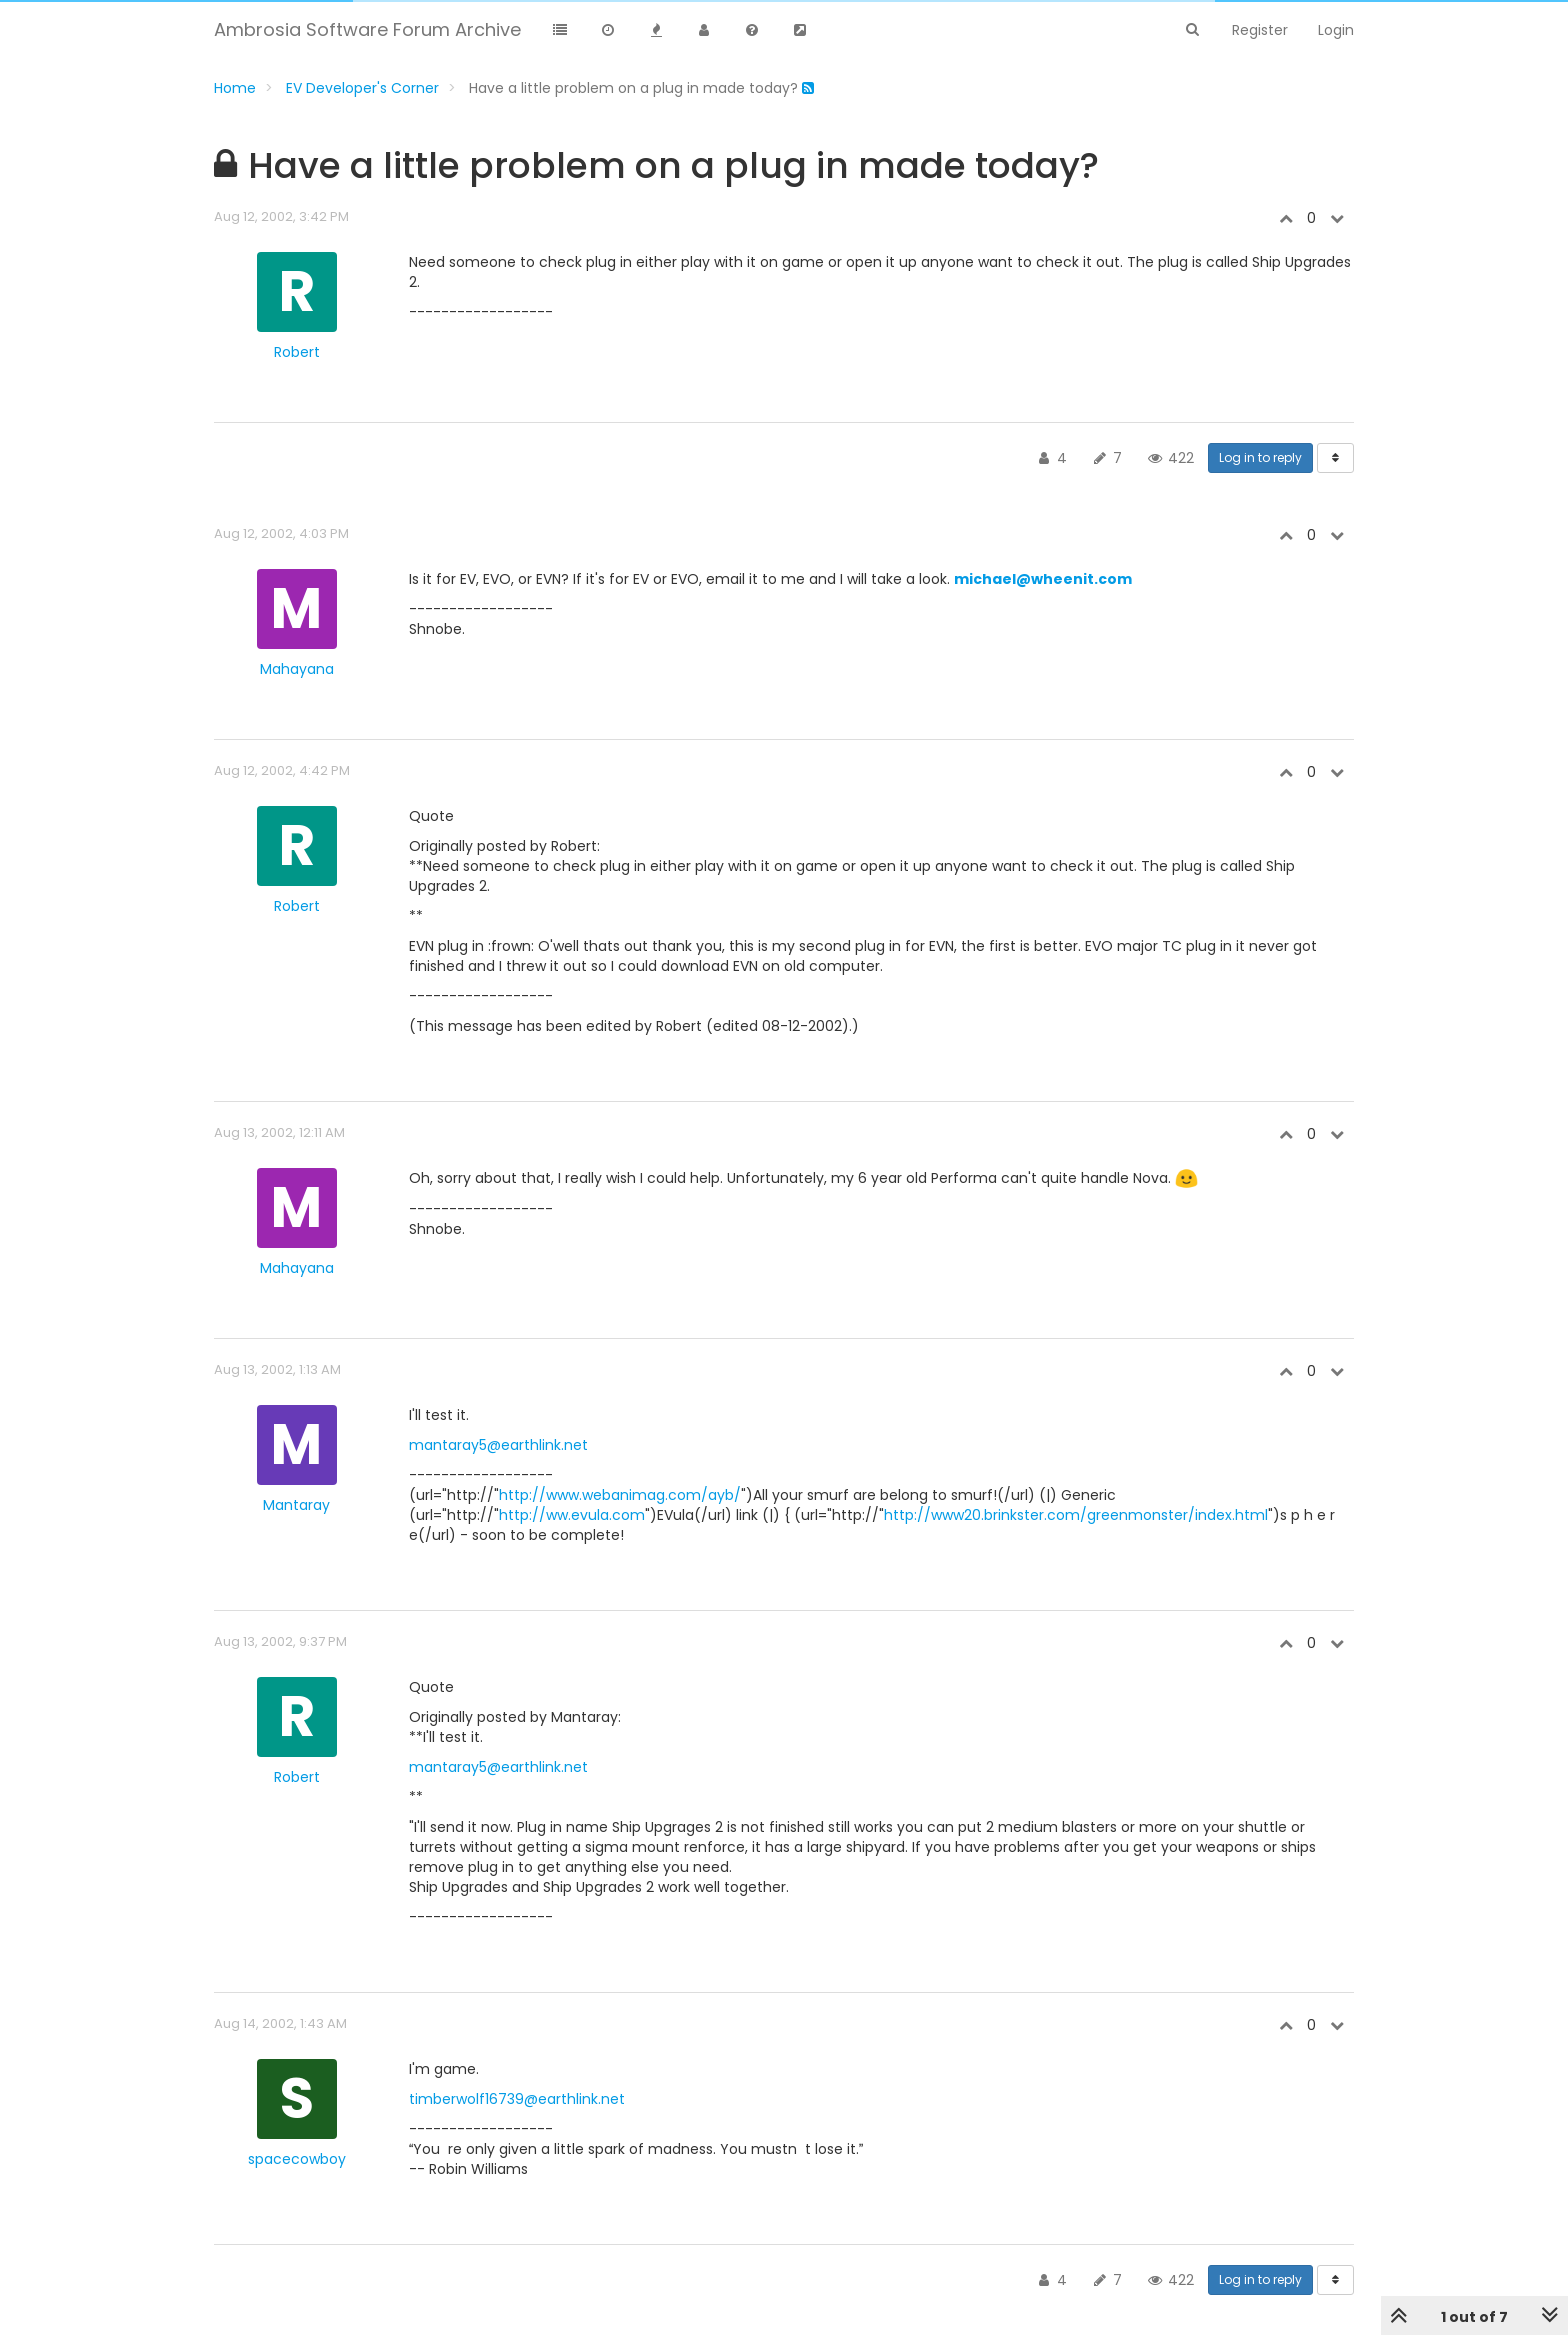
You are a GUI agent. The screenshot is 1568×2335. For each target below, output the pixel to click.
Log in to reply (1260, 457)
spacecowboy (297, 2159)
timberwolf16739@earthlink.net (517, 2099)
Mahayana (297, 669)
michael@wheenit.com (1043, 579)
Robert (297, 352)
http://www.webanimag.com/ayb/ (620, 1495)
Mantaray (296, 1505)
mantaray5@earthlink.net (498, 1445)
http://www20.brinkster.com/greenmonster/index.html (1076, 1515)
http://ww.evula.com (572, 1515)
